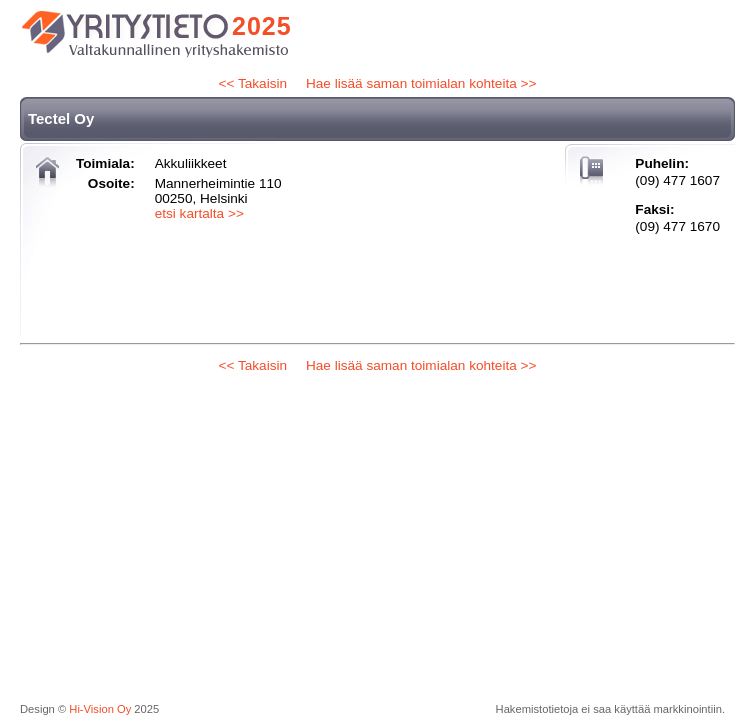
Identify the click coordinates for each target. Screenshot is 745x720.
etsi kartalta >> (199, 213)
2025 (262, 26)
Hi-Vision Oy (100, 709)
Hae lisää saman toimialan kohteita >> (421, 83)
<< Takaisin (253, 83)
